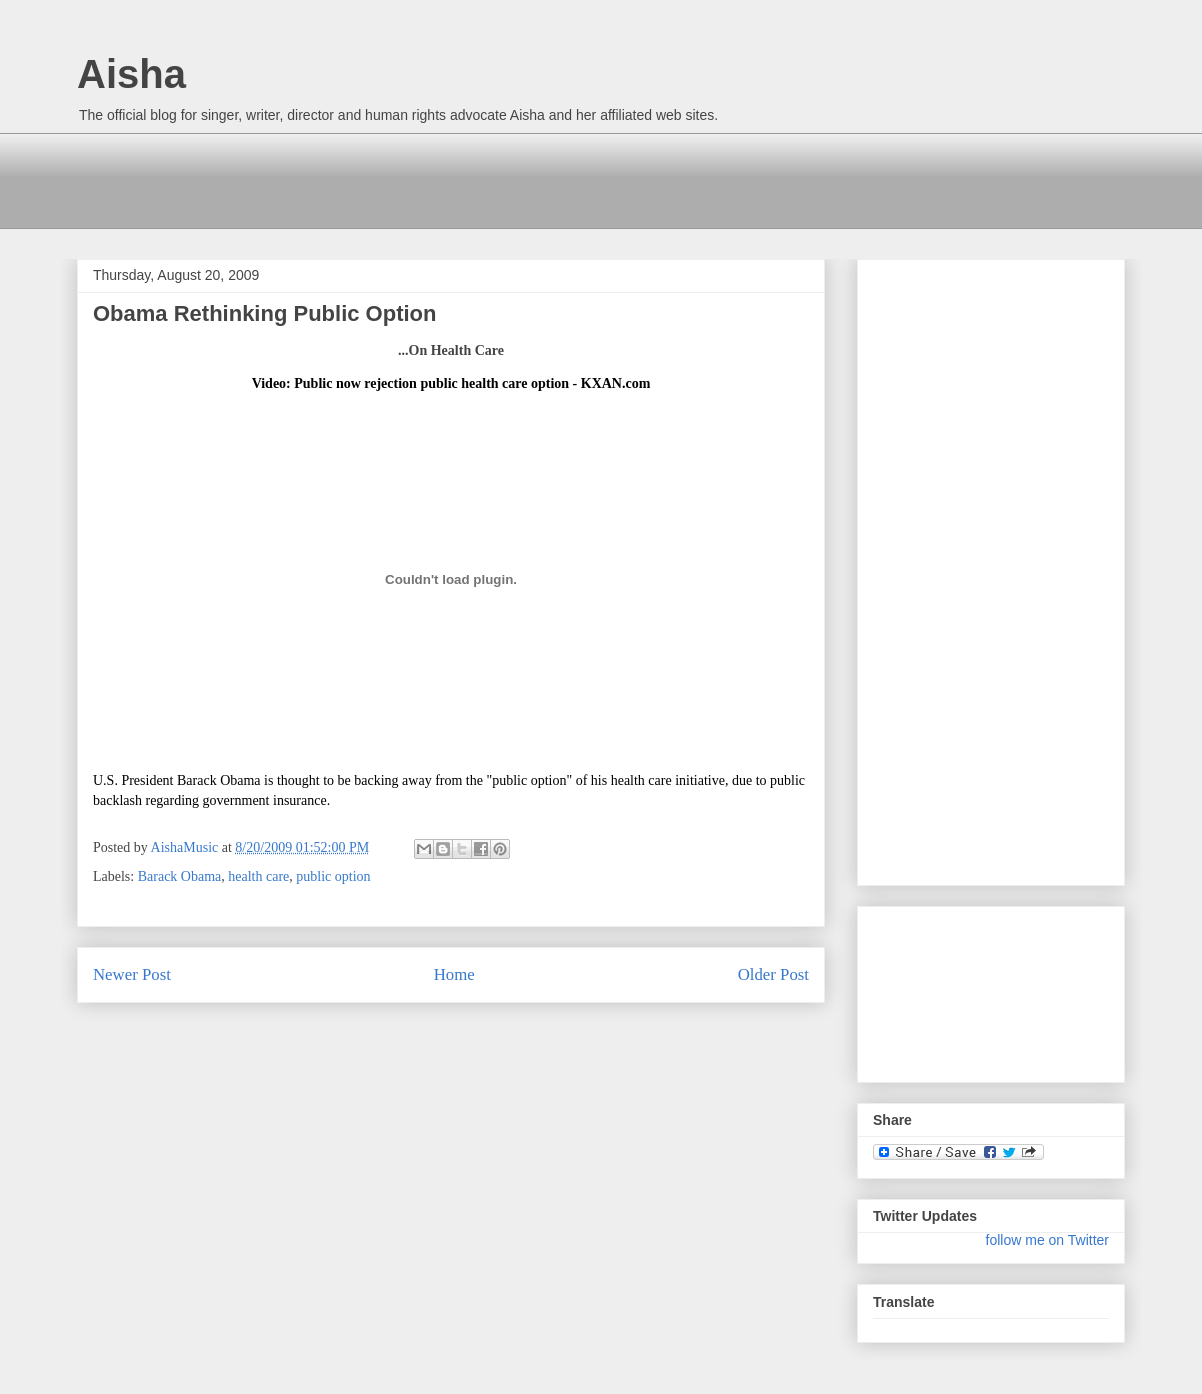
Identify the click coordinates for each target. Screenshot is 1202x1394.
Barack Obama (180, 876)
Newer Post (132, 974)
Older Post (773, 974)
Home (454, 974)
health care (258, 876)
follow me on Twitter (1047, 1240)
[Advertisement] (441, 178)
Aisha (131, 74)
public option (333, 876)
